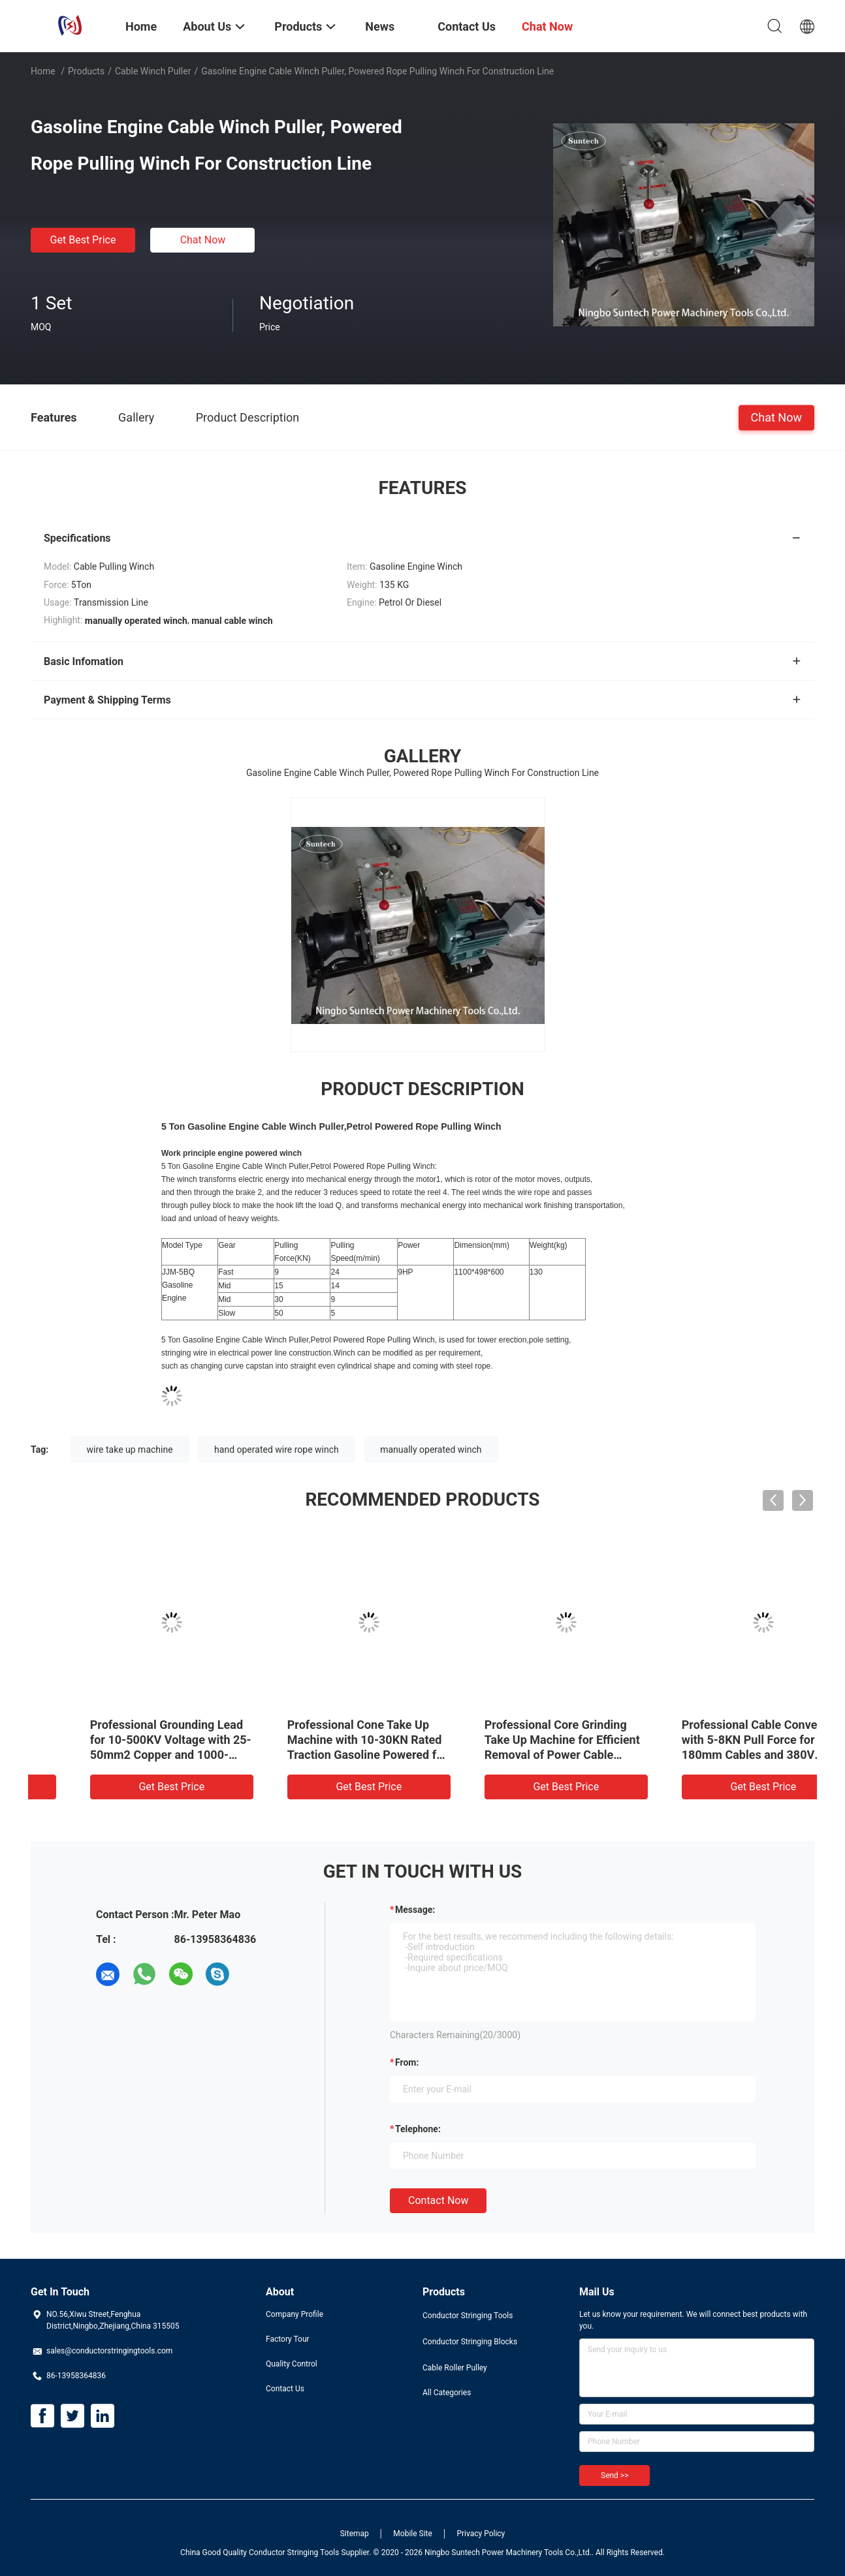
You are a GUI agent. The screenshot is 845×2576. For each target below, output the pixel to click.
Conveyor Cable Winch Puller (121, 1724)
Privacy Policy (480, 2533)
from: (407, 2062)
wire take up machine (130, 1449)
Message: (415, 1909)
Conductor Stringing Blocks (469, 2341)
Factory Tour (288, 2339)
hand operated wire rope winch (276, 1449)
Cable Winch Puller (153, 71)
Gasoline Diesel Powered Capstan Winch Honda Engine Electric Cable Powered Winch (321, 1739)
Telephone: (418, 2129)
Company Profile (294, 2314)
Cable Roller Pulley (454, 2367)
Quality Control (291, 2363)
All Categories (446, 2392)
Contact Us (285, 2388)
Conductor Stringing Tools (467, 2315)
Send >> (614, 2475)
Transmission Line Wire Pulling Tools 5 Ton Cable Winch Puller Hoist (506, 1739)
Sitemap (354, 2533)
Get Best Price (83, 240)
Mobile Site (412, 2533)
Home (43, 71)
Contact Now (438, 2200)
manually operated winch (430, 1449)
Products (86, 71)
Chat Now (203, 240)
